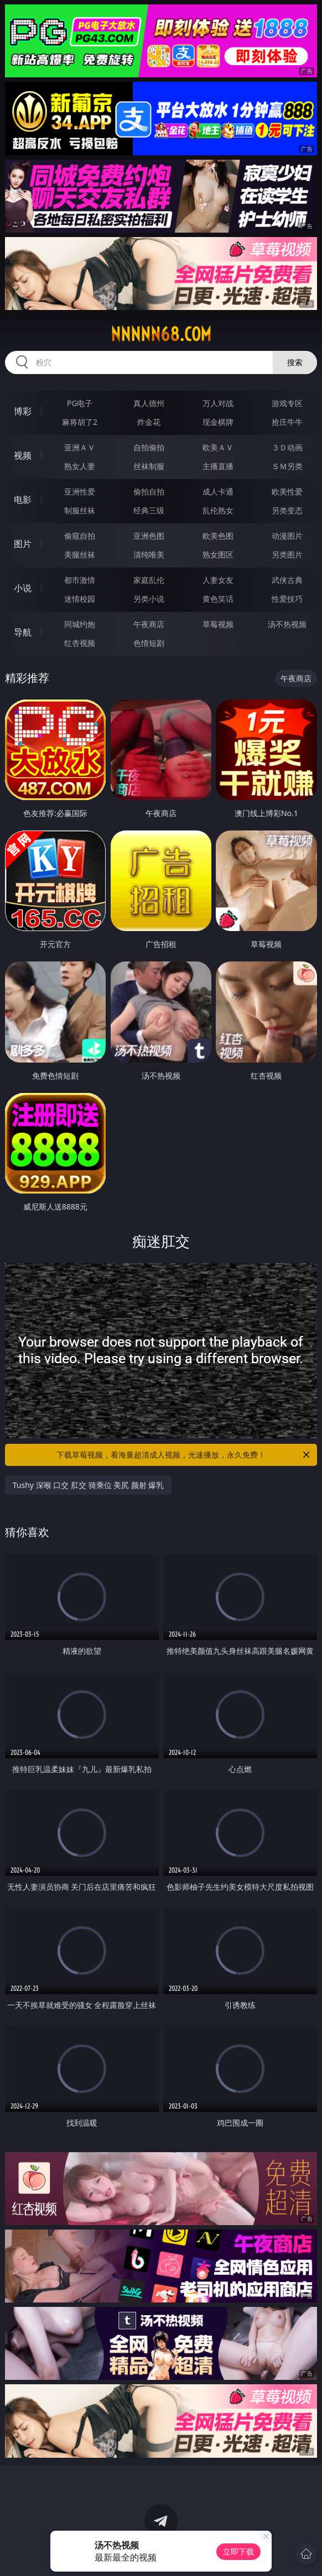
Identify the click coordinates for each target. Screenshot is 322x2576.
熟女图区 (217, 554)
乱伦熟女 (217, 510)
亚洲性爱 (79, 491)
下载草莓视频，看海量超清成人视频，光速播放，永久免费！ (183, 1455)
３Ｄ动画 (287, 447)
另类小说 (148, 598)
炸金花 (148, 422)
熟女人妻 (79, 466)
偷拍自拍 (148, 491)
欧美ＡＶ (217, 447)
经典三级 (148, 510)
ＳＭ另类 (287, 466)
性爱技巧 (287, 598)
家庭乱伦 (148, 580)
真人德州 (148, 403)
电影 (23, 499)
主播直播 (217, 466)
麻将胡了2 (79, 422)
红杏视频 (79, 643)
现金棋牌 (217, 422)
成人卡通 (217, 491)
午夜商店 (148, 624)
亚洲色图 (148, 535)
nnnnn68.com (161, 334)
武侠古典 (287, 580)
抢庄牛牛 (287, 422)
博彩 (23, 411)
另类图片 (287, 554)
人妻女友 (217, 580)
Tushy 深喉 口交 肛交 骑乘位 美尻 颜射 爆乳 (88, 1485)
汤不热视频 (287, 624)
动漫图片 (287, 535)
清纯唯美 (148, 554)
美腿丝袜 (79, 554)
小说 (23, 588)
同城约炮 (79, 624)
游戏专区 (287, 403)
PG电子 (80, 403)
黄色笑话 (217, 598)
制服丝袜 (79, 510)
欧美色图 (217, 535)
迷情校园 (79, 598)
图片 (23, 544)
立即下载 (238, 2551)
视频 (23, 455)
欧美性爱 (287, 491)
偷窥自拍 (79, 535)
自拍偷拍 (148, 447)
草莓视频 (217, 624)
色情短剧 (148, 643)
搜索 (295, 362)
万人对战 (217, 403)
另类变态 (287, 510)
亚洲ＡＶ (79, 447)
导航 (23, 632)
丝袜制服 (148, 466)
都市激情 (79, 580)
